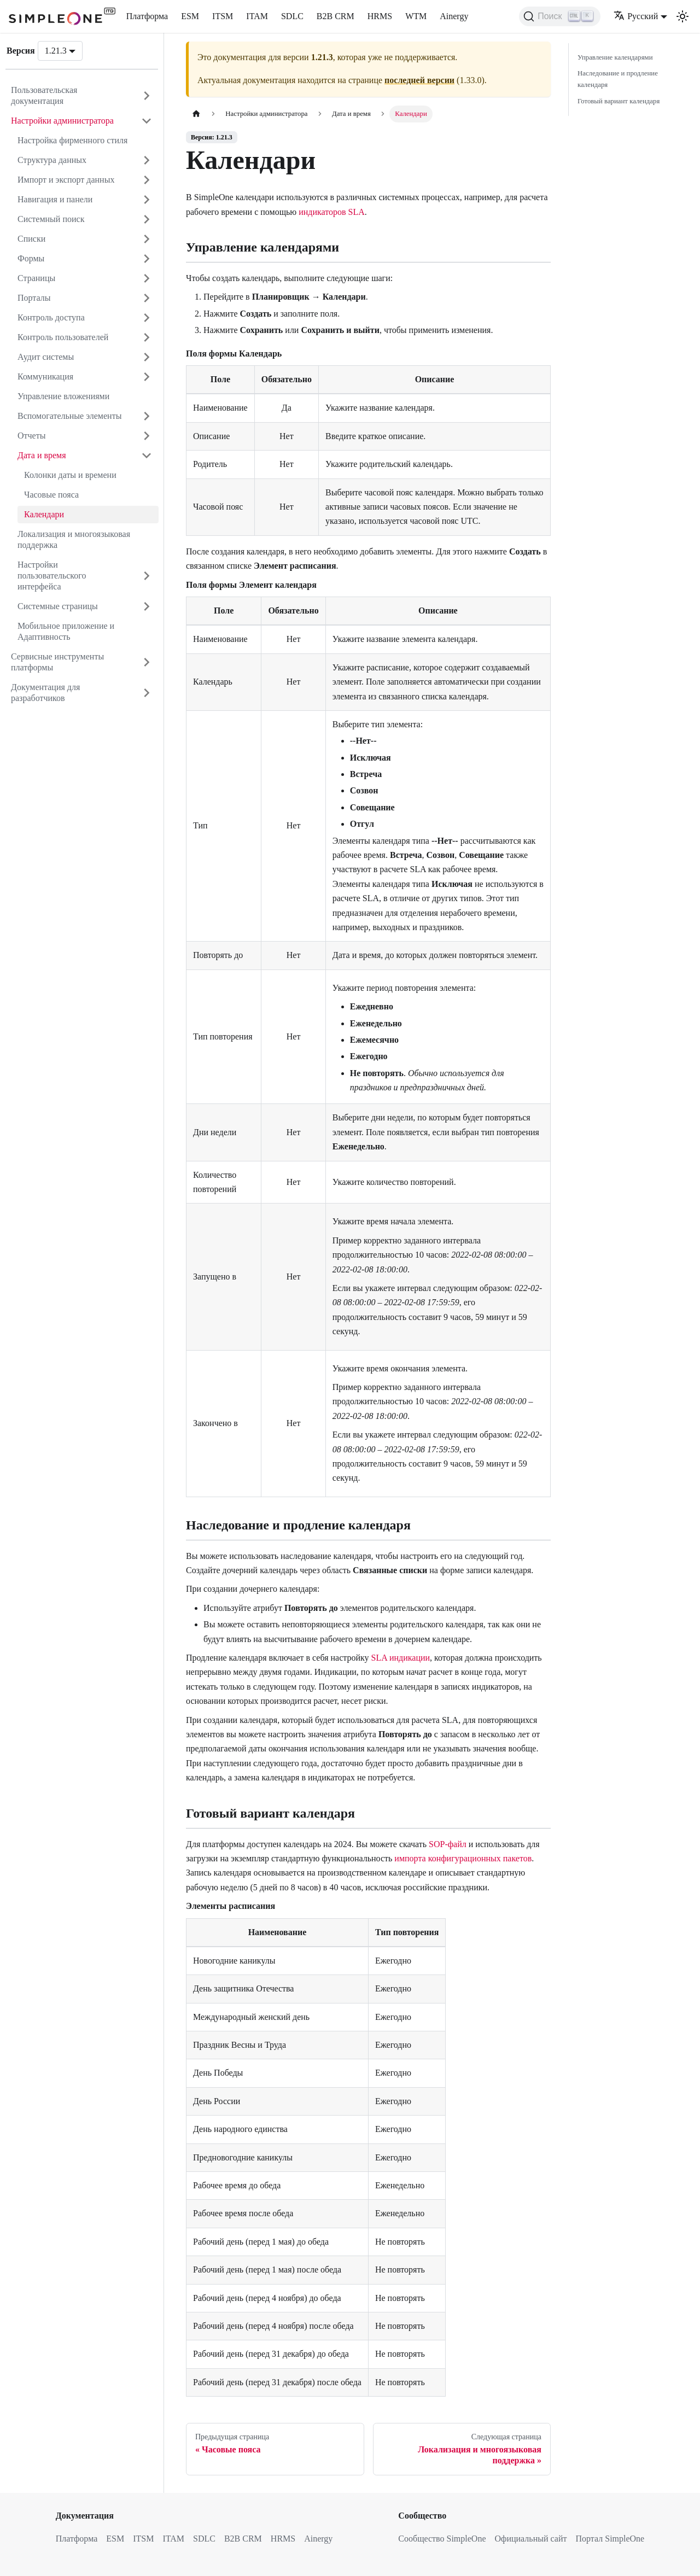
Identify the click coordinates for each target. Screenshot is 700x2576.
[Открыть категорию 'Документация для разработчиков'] (147, 693)
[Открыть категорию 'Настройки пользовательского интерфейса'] (147, 575)
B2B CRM (335, 16)
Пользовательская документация (44, 95)
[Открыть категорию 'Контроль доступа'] (147, 317)
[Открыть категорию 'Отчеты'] (147, 436)
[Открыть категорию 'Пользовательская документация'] (147, 95)
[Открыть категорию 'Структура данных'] (147, 160)
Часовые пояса (51, 494)
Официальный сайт (531, 2538)
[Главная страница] (196, 114)
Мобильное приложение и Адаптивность (66, 631)
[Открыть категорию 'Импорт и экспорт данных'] (147, 180)
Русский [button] (636, 16)
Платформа (147, 16)
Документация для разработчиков (45, 692)
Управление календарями (615, 57)
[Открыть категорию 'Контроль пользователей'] (147, 337)
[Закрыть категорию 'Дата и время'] (147, 455)
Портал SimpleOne (609, 2538)
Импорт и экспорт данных (66, 179)
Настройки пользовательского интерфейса (52, 575)
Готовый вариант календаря (619, 101)
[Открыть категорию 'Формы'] (147, 258)
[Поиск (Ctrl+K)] (559, 16)
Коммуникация (45, 376)
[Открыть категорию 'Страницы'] (147, 278)
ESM (190, 16)
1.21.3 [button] (56, 50)
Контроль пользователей (63, 337)
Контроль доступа (51, 317)
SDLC (292, 16)
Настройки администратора (62, 120)
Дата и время (42, 455)
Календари (44, 514)
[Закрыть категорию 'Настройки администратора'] (147, 121)
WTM (416, 16)
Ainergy (454, 16)
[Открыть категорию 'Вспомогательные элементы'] (147, 416)
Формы (31, 258)
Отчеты (31, 435)
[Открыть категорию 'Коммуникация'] (147, 376)
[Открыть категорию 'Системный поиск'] (147, 219)
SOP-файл (447, 1844)
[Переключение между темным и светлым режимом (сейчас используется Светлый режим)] (682, 16)
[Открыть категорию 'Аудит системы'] (147, 357)
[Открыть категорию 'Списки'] (147, 239)
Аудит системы (46, 356)
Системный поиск (51, 219)
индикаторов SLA (332, 212)
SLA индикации (400, 1657)
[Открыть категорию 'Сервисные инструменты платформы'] (147, 662)
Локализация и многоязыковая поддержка (74, 539)
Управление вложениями (63, 396)
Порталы (34, 297)
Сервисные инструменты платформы (57, 662)
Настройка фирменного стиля (72, 140)
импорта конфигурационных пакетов (463, 1858)
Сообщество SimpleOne (442, 2538)
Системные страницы (58, 606)
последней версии (419, 80)
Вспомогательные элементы (69, 415)
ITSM (222, 16)
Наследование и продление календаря (618, 79)
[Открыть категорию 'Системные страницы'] (147, 606)
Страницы (36, 278)
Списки (31, 238)
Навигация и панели (55, 199)
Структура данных (52, 160)
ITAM (257, 16)
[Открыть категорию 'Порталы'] (147, 298)
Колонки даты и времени (70, 475)
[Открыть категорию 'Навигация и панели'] (147, 199)
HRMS (380, 16)
